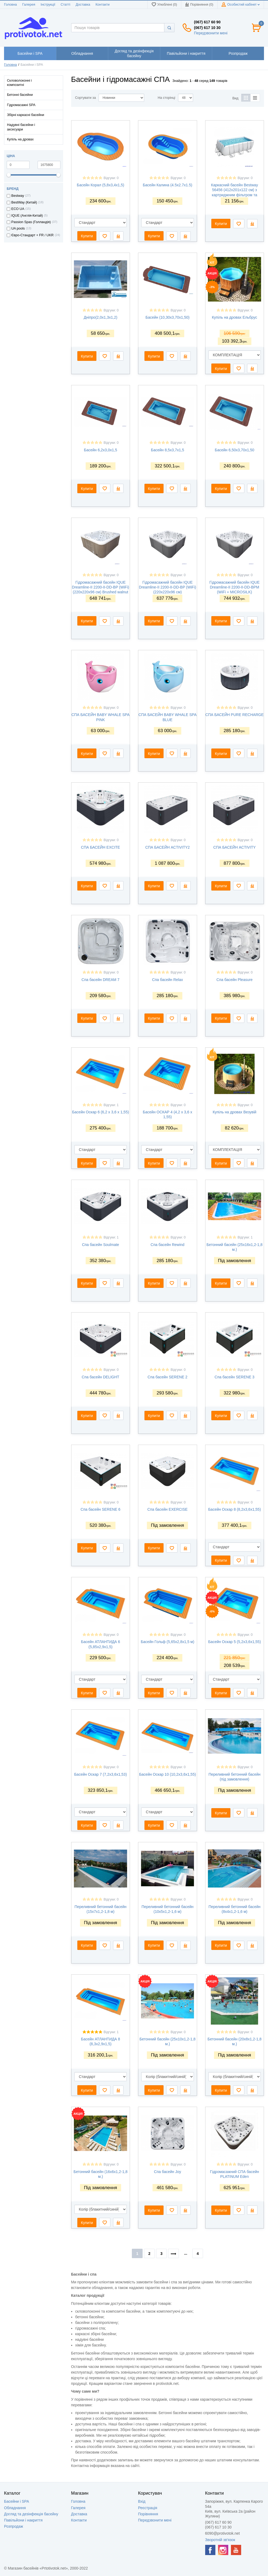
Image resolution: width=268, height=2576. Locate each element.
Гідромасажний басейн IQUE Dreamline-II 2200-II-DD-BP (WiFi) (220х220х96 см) (167, 587)
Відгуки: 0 (111, 178)
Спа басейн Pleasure (234, 980)
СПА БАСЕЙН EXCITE (100, 847)
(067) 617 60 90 (207, 22)
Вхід (141, 2501)
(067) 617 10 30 (207, 28)
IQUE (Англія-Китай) (27, 215)
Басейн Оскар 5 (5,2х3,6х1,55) (234, 1642)
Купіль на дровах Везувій (234, 1112)
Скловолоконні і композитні (19, 83)
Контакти (103, 4)
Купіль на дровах (20, 139)
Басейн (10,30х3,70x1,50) (168, 317)
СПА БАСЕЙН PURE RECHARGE (234, 715)
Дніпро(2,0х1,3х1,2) (100, 317)
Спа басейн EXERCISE (167, 1509)
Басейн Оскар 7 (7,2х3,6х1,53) (100, 1774)
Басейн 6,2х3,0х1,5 (100, 450)
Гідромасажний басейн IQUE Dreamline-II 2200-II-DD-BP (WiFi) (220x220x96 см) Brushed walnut (100, 587)
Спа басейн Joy (167, 2172)
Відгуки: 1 (111, 1105)
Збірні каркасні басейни (25, 115)
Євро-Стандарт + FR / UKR (32, 235)
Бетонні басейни (20, 95)
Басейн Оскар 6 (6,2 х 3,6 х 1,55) (100, 1112)
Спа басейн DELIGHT (100, 1377)
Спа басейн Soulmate (100, 1244)
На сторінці (166, 98)
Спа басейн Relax (167, 980)
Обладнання (15, 2508)
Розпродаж (13, 2526)
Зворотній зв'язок (220, 2540)
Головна (10, 4)
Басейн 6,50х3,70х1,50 (234, 450)
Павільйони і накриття (23, 2520)
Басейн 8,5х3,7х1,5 (167, 450)
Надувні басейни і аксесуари (21, 127)
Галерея (28, 4)
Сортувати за (85, 98)
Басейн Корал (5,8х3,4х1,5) (100, 185)
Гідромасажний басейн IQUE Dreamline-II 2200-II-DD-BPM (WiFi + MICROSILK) (234, 587)
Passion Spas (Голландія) (31, 222)
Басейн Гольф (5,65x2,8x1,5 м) (167, 1642)
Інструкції (48, 4)
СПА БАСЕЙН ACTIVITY (234, 847)
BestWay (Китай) (24, 202)
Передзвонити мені (210, 33)
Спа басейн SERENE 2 (167, 1377)
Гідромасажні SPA (21, 105)
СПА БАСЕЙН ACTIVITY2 (167, 847)
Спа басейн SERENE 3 (234, 1377)
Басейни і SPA (16, 2501)
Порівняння (148, 2514)
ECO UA (17, 209)
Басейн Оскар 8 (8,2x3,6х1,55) (234, 1509)
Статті (65, 4)
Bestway (17, 196)
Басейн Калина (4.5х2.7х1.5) (167, 185)
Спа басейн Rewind (167, 1244)
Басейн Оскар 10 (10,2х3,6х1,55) (167, 1774)
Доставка (83, 4)
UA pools (18, 228)
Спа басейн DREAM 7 (100, 980)
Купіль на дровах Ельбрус (234, 317)
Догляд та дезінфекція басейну (31, 2514)
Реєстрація (147, 2508)
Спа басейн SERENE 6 (100, 1509)
